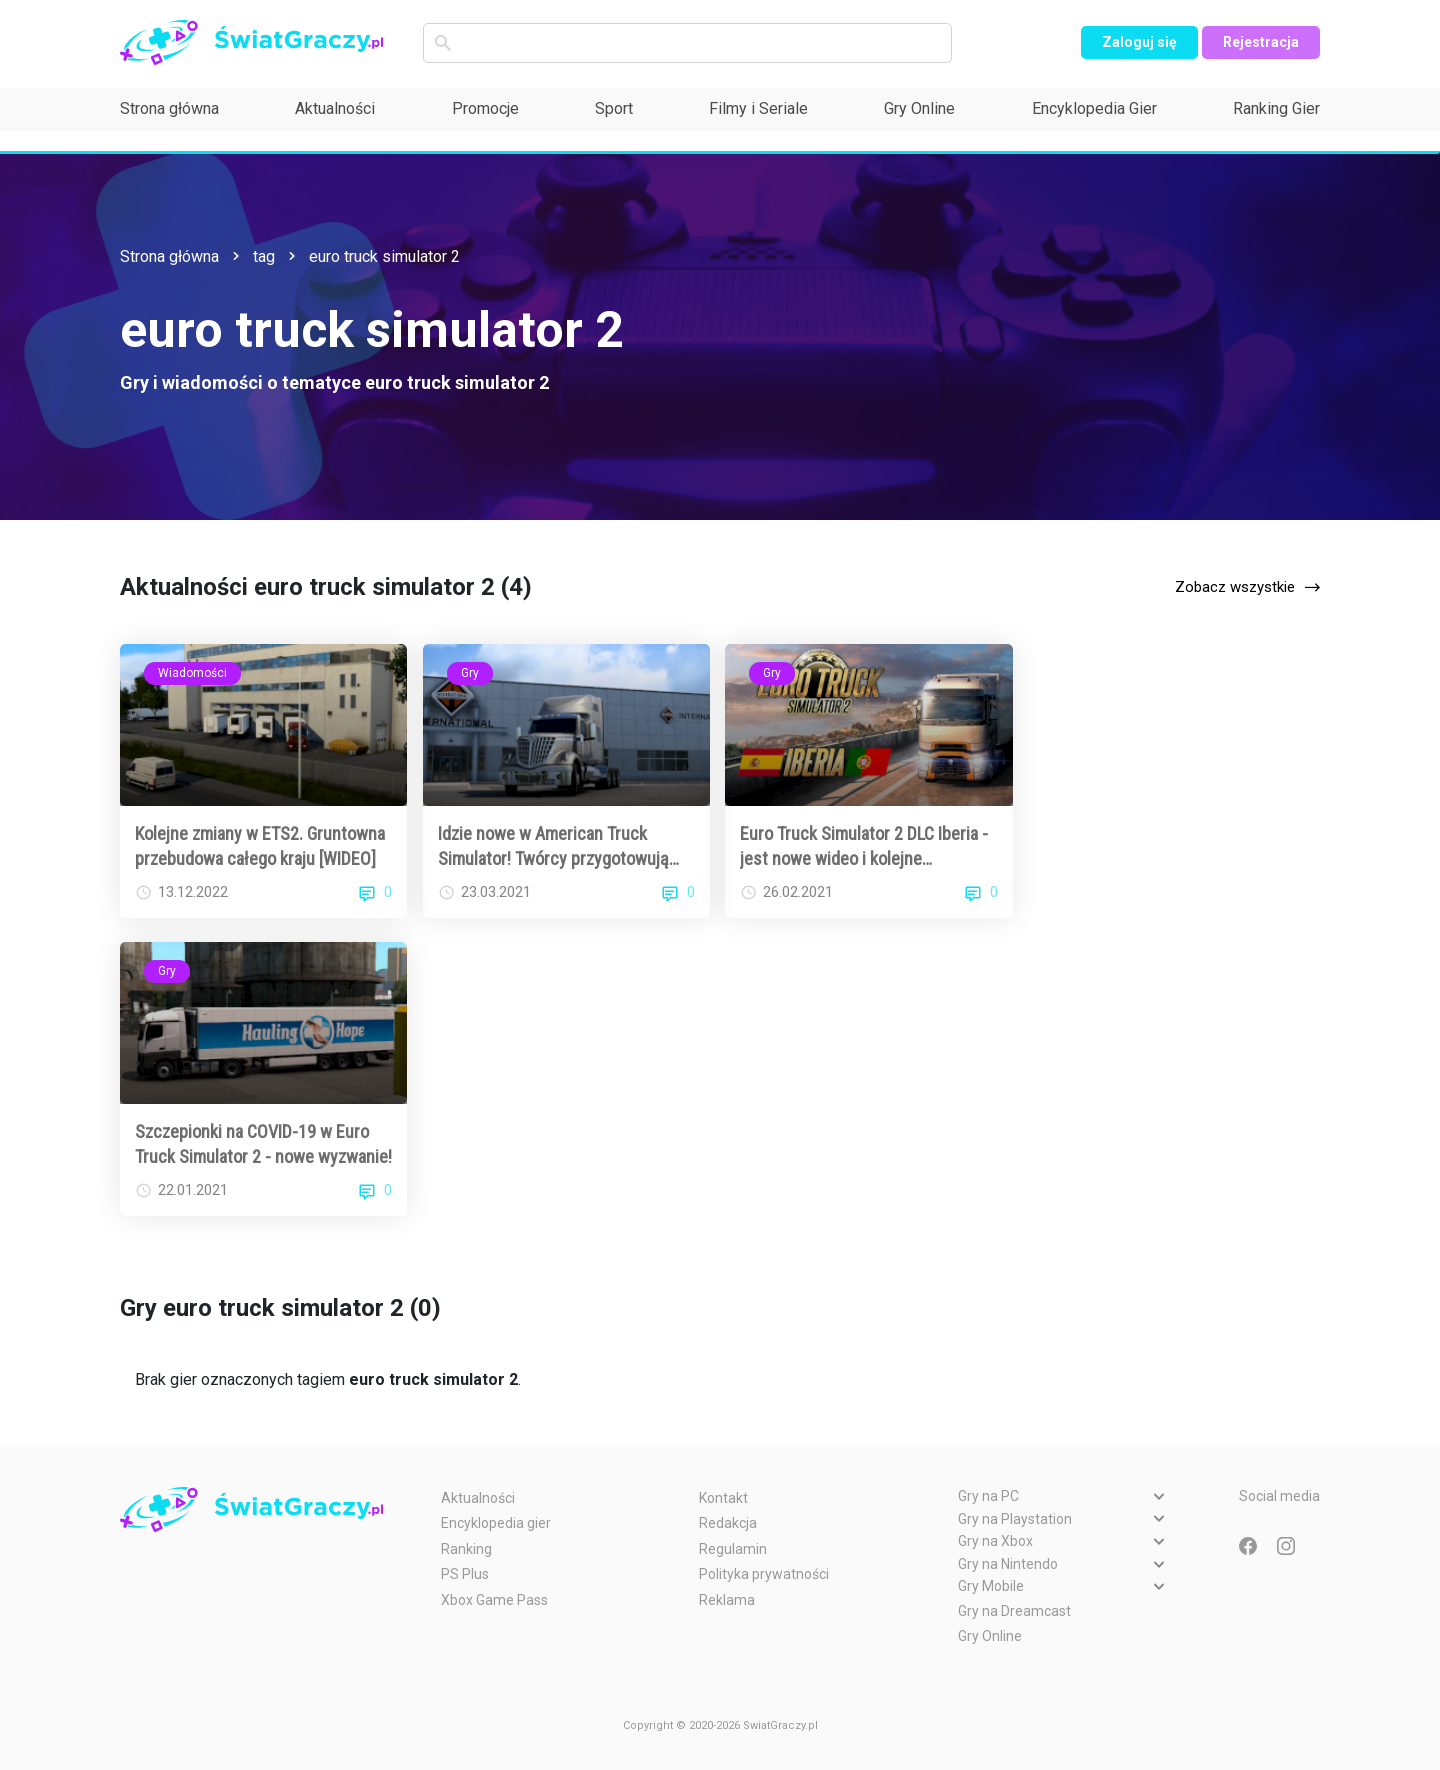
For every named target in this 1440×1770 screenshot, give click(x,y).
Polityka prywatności (764, 1574)
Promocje (485, 108)
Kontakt (723, 1498)
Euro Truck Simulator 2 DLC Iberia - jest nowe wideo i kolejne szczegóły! (864, 847)
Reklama (727, 1600)
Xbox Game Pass (494, 1600)
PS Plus (465, 1574)
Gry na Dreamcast (1014, 1611)
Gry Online (919, 108)
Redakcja (728, 1523)
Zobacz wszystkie (1235, 587)
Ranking (466, 1549)
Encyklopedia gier (496, 1523)
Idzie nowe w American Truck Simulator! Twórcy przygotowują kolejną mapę (553, 847)
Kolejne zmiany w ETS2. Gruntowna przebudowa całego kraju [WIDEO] (260, 846)
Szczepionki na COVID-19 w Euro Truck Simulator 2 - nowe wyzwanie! (263, 1144)
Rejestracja (1261, 42)
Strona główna (169, 108)
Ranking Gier (1276, 108)
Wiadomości (192, 673)
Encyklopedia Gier (1094, 108)
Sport (614, 108)
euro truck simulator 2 (384, 256)
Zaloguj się (1139, 42)
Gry (470, 673)
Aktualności (335, 108)
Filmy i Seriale (758, 108)
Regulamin (733, 1549)
